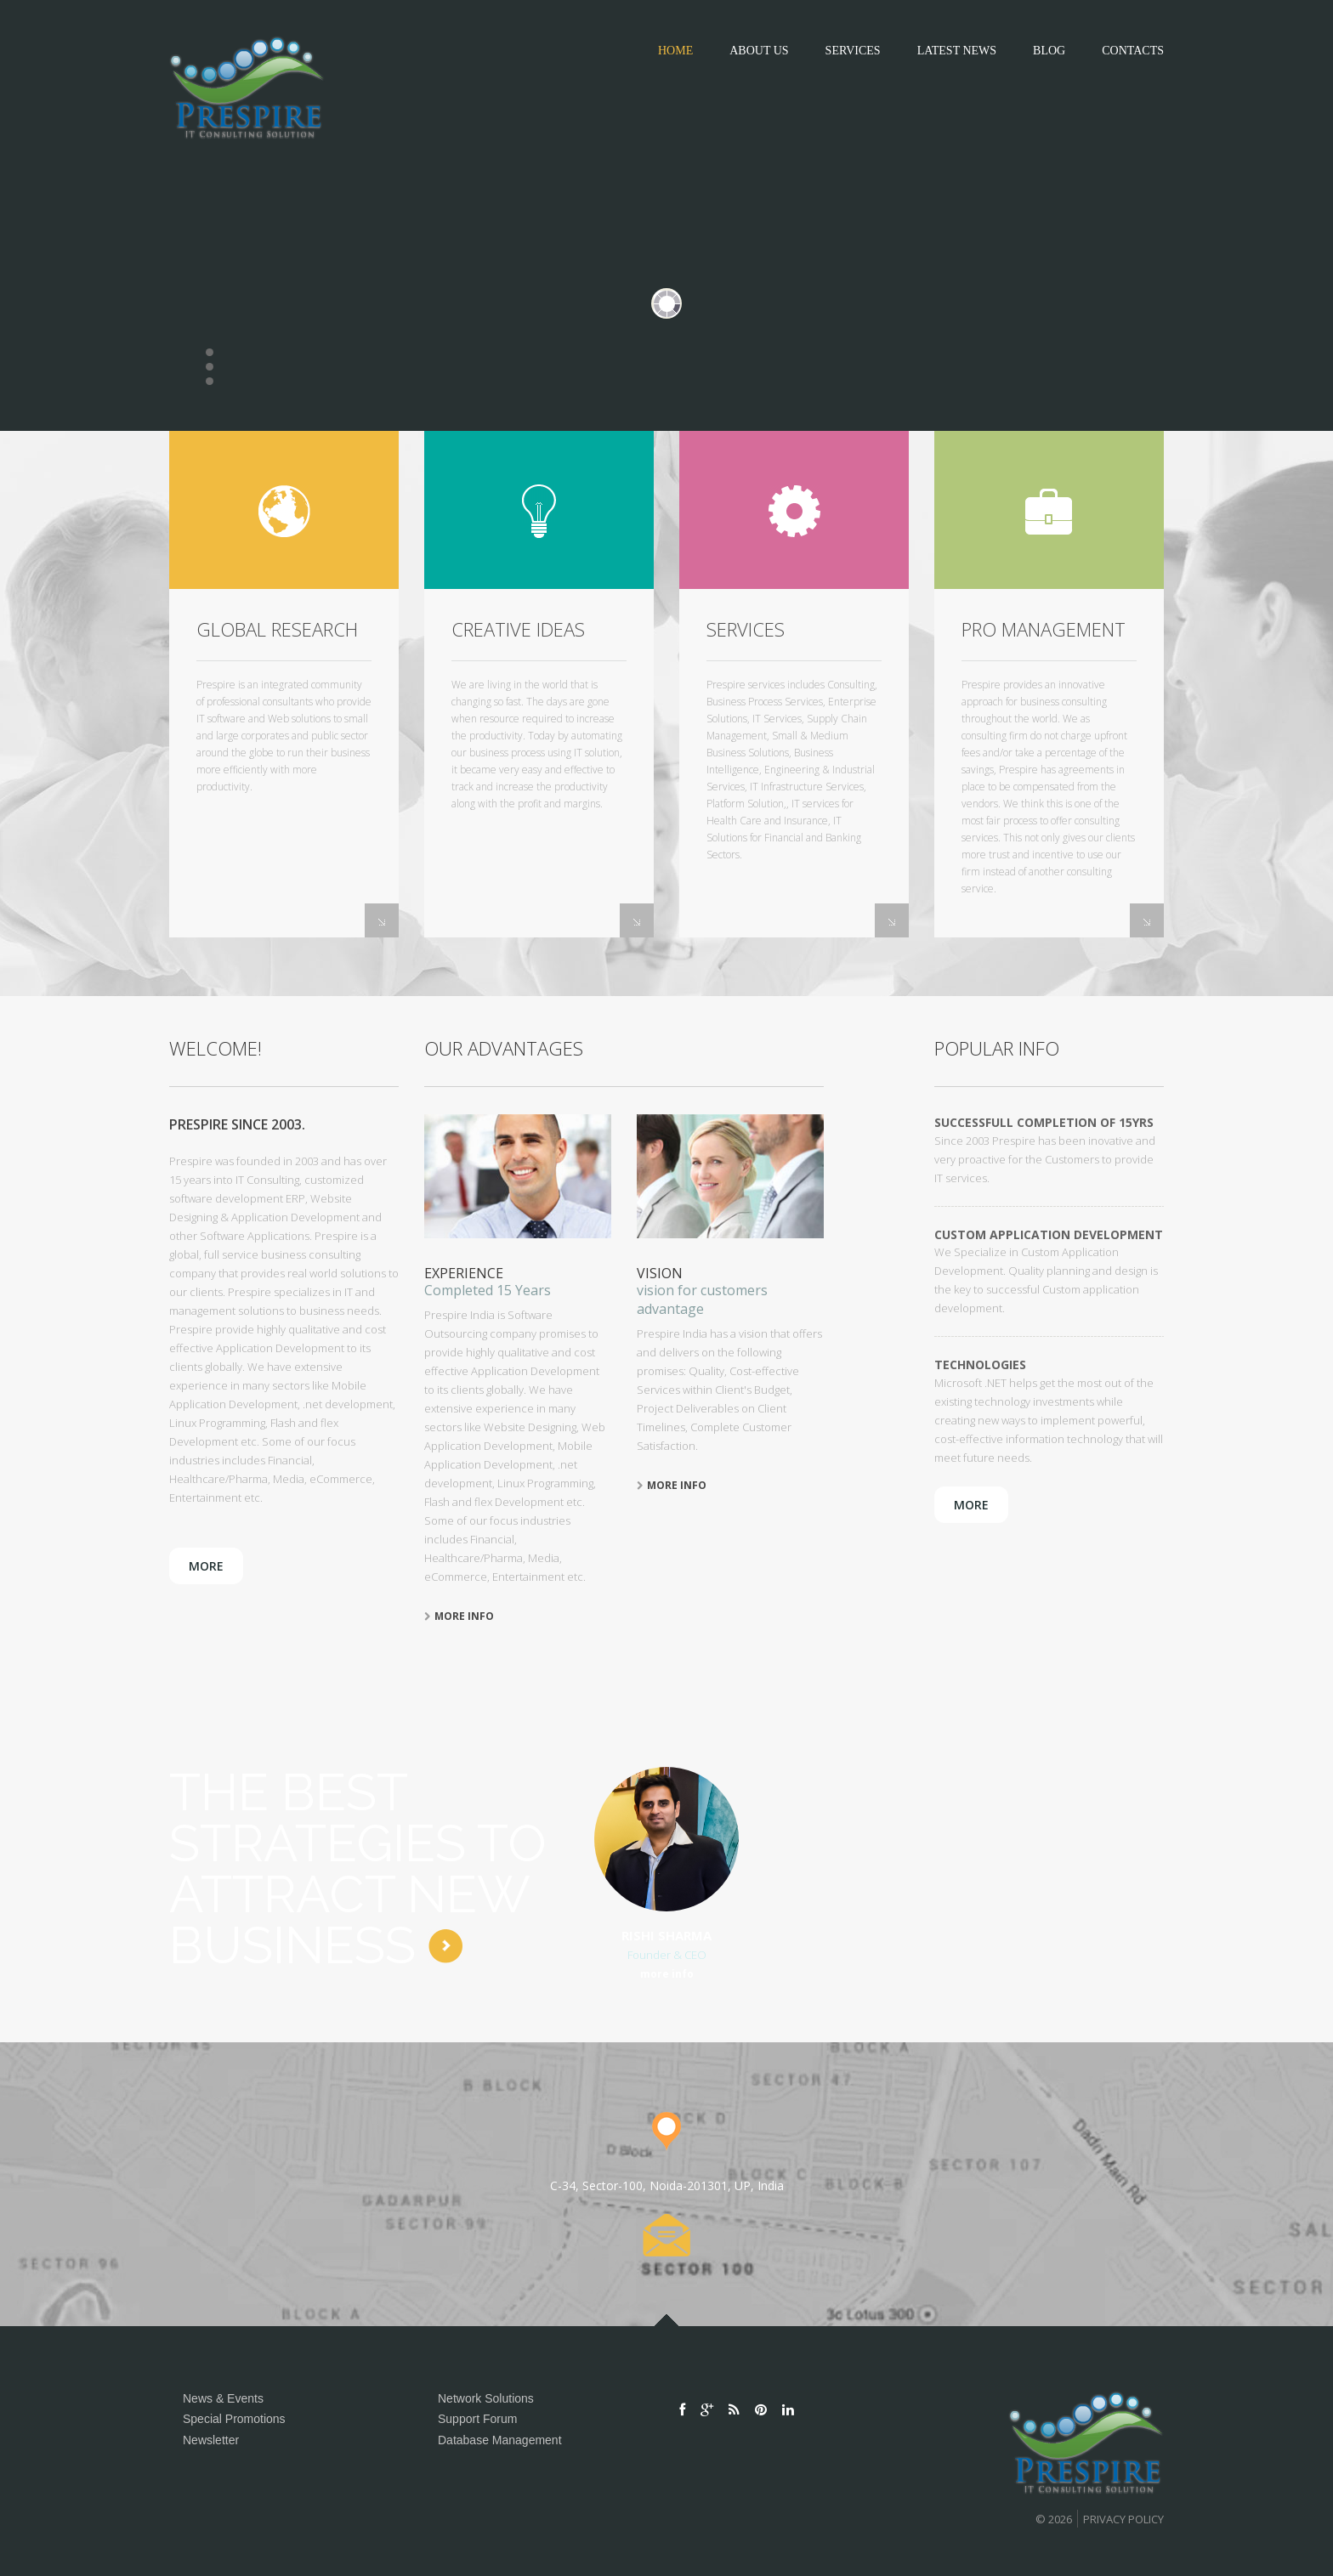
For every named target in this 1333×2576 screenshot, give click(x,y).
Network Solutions (486, 2398)
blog (1049, 50)
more (206, 1566)
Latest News (956, 50)
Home (675, 50)
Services (853, 50)
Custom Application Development (1048, 1234)
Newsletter (211, 2440)
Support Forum (477, 2419)
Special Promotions (234, 2419)
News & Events (223, 2398)
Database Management (500, 2440)
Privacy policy (1123, 2519)
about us (758, 50)
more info (459, 1616)
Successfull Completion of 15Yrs (1044, 1122)
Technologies (980, 1364)
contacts (1133, 50)
